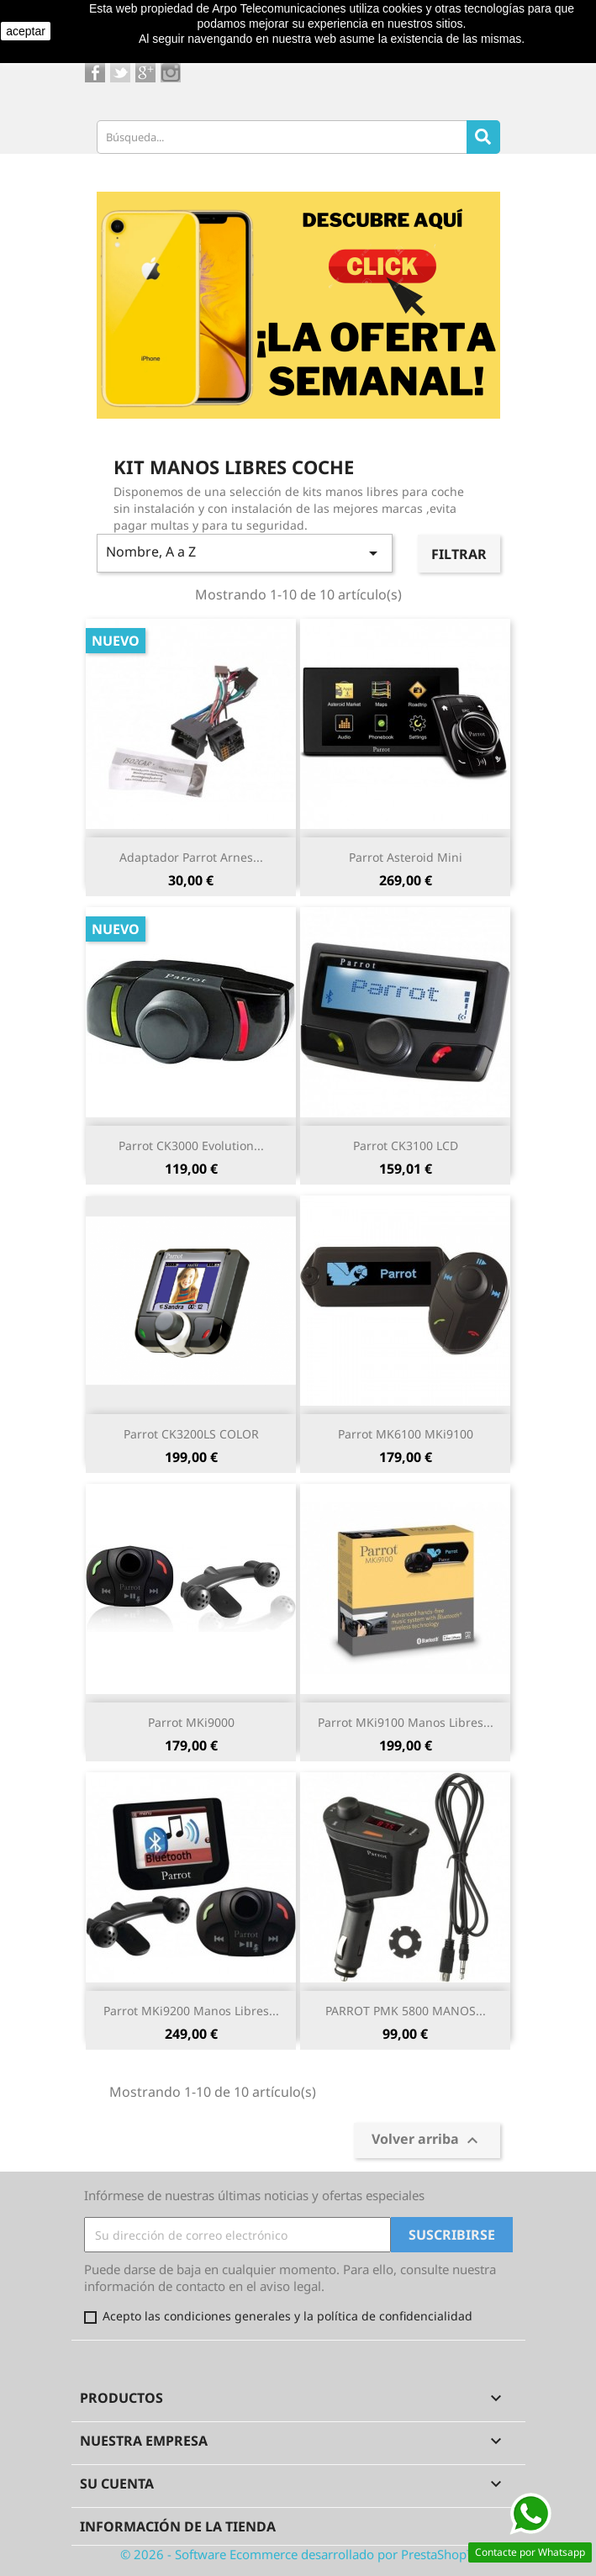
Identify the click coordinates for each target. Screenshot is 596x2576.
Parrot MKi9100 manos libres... (405, 1722)
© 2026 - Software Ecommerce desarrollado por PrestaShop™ (298, 2554)
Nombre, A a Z (245, 552)
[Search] (483, 137)
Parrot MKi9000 (191, 1722)
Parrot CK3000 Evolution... (191, 1145)
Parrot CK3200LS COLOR (191, 1434)
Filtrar (459, 554)
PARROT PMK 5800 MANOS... (405, 2011)
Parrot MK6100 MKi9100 (405, 1434)
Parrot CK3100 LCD (405, 1145)
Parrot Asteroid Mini (405, 857)
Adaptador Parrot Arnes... (191, 857)
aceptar (25, 31)
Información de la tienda (178, 2526)
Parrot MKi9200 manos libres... (191, 2011)
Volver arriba (427, 2140)
